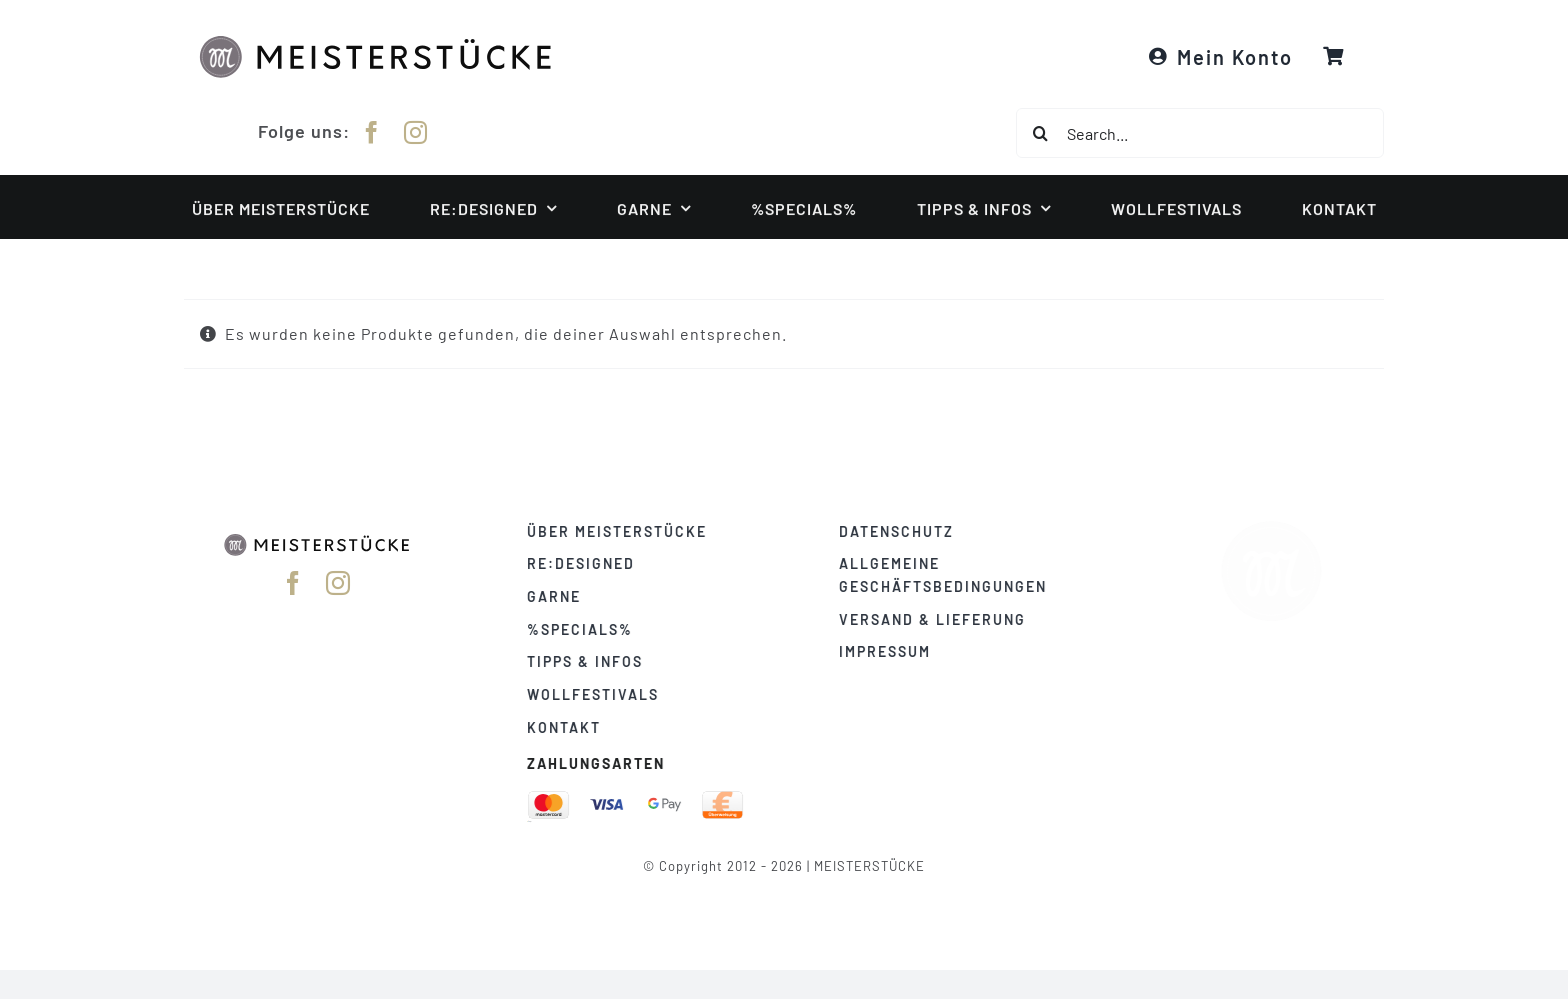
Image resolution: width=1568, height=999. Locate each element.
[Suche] (1041, 133)
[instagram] (416, 129)
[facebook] (372, 129)
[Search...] (1200, 133)
